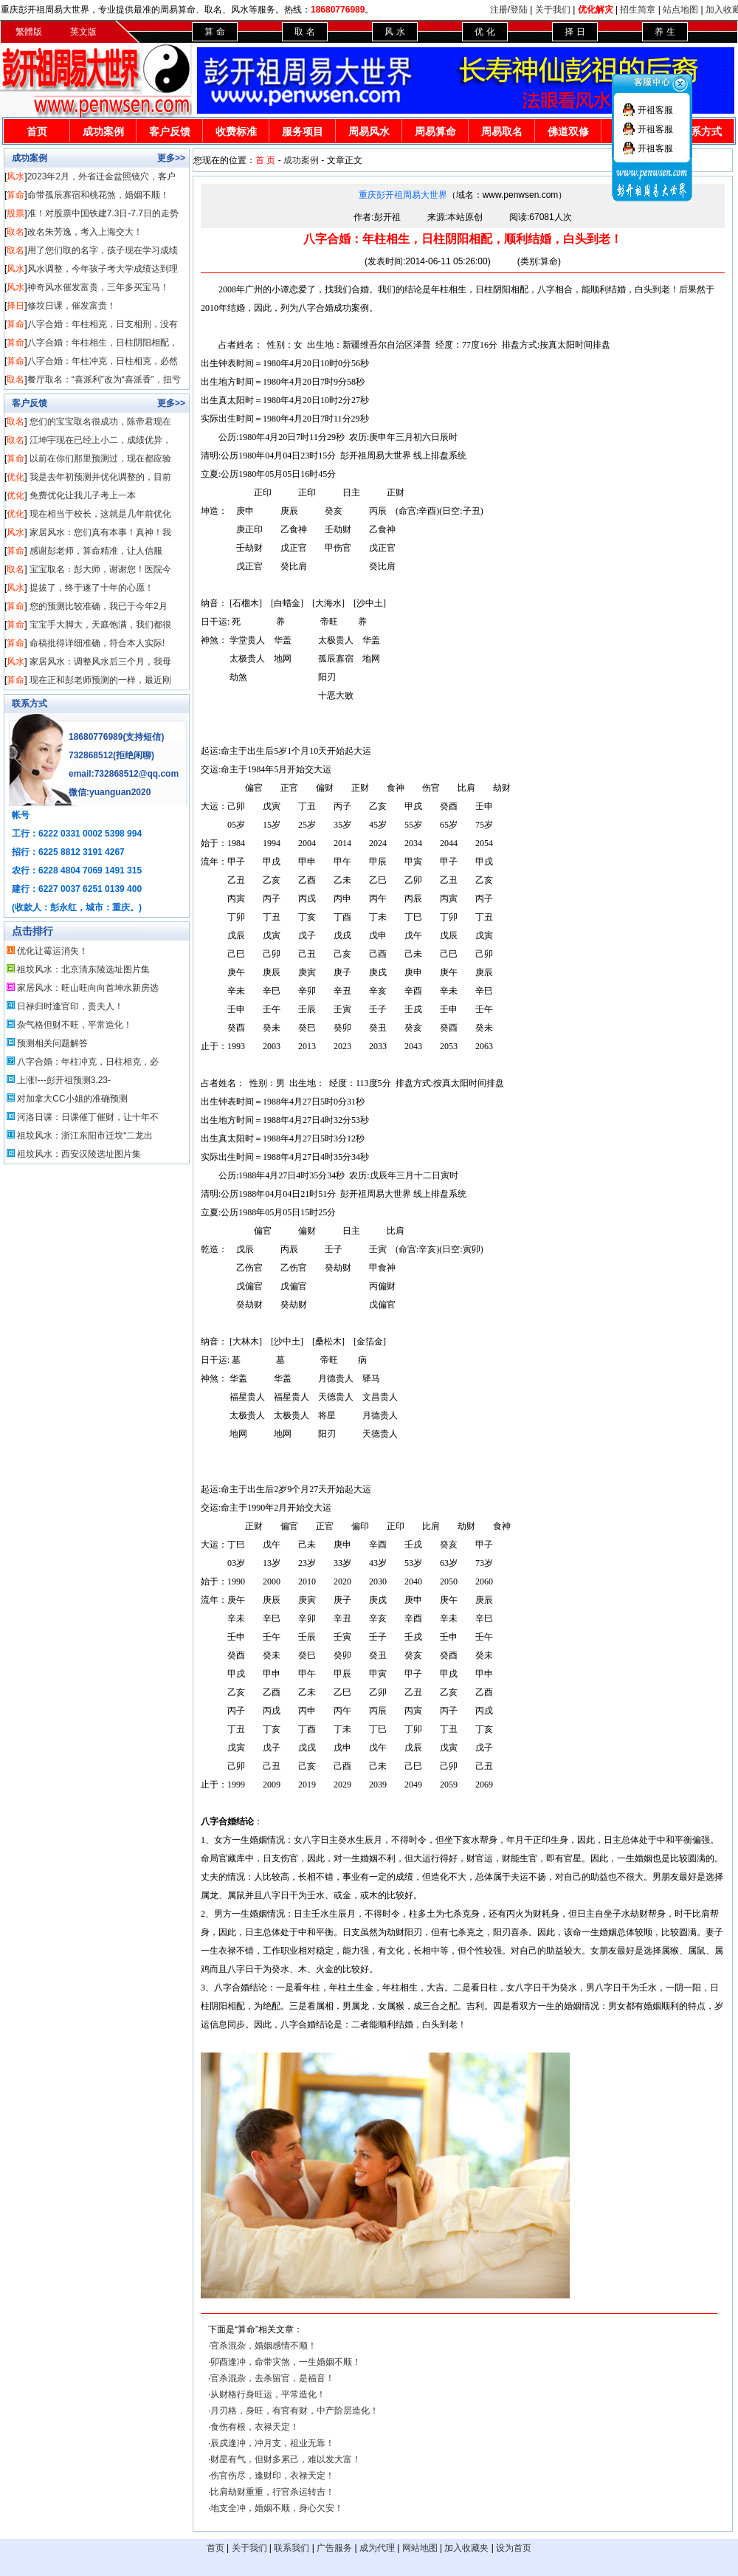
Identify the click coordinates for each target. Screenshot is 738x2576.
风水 (15, 176)
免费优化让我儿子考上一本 (83, 495)
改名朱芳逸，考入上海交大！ (84, 232)
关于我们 (552, 9)
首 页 (265, 160)
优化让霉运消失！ (52, 951)
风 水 (394, 32)
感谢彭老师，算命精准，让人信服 (96, 551)
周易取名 (502, 131)
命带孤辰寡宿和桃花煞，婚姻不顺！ (98, 195)
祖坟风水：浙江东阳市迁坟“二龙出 (85, 1135)
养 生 (665, 32)
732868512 (91, 755)
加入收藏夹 (466, 2548)
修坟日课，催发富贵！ (71, 305)
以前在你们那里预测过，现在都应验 (100, 458)
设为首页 (513, 2548)
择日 (15, 305)
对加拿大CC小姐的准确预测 (72, 1098)
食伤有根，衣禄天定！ (254, 2427)
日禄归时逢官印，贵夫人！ (70, 1006)
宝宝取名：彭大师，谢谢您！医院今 (100, 569)
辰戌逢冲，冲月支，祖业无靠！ (272, 2443)
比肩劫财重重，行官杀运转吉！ (272, 2492)
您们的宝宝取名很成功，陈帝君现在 (100, 421)
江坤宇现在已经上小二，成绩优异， (100, 440)
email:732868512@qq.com (124, 774)
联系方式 (29, 703)
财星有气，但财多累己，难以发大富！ (285, 2459)
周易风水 (369, 131)
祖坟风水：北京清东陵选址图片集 (83, 969)
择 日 (574, 32)
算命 (15, 195)
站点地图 (680, 9)
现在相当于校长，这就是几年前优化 (100, 514)
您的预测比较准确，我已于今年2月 (99, 606)
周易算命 (435, 131)
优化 (15, 477)
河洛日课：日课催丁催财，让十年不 (88, 1117)
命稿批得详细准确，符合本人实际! (97, 643)
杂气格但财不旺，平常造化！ (74, 1025)
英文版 (83, 32)
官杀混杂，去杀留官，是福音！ (272, 2378)
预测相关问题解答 (52, 1043)
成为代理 (377, 2548)
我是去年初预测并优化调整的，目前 (100, 477)
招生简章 (637, 9)
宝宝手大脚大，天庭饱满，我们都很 (100, 624)
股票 (15, 213)
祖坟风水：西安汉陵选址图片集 (79, 1154)
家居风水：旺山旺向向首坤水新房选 (88, 988)
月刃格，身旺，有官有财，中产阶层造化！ (294, 2410)
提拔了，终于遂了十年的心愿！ (92, 588)
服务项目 (302, 131)
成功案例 (103, 131)
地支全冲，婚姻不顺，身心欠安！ (276, 2508)
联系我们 (291, 2548)
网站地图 (420, 2548)
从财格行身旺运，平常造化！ (267, 2394)
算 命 (214, 32)
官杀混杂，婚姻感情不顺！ (263, 2345)
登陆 (519, 9)
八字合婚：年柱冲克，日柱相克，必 (88, 1062)
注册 (499, 9)
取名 (15, 232)
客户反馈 (169, 131)
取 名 (304, 32)
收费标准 (236, 131)
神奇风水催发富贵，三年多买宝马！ (98, 287)
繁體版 (28, 32)
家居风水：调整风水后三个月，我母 (100, 661)
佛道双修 (568, 131)
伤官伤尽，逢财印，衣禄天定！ (272, 2475)
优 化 (484, 32)
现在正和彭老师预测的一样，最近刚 (100, 680)
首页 (37, 131)
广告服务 (334, 2548)
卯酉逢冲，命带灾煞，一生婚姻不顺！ (285, 2362)
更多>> (171, 158)
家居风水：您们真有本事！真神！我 (100, 532)
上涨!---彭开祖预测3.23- (64, 1080)
